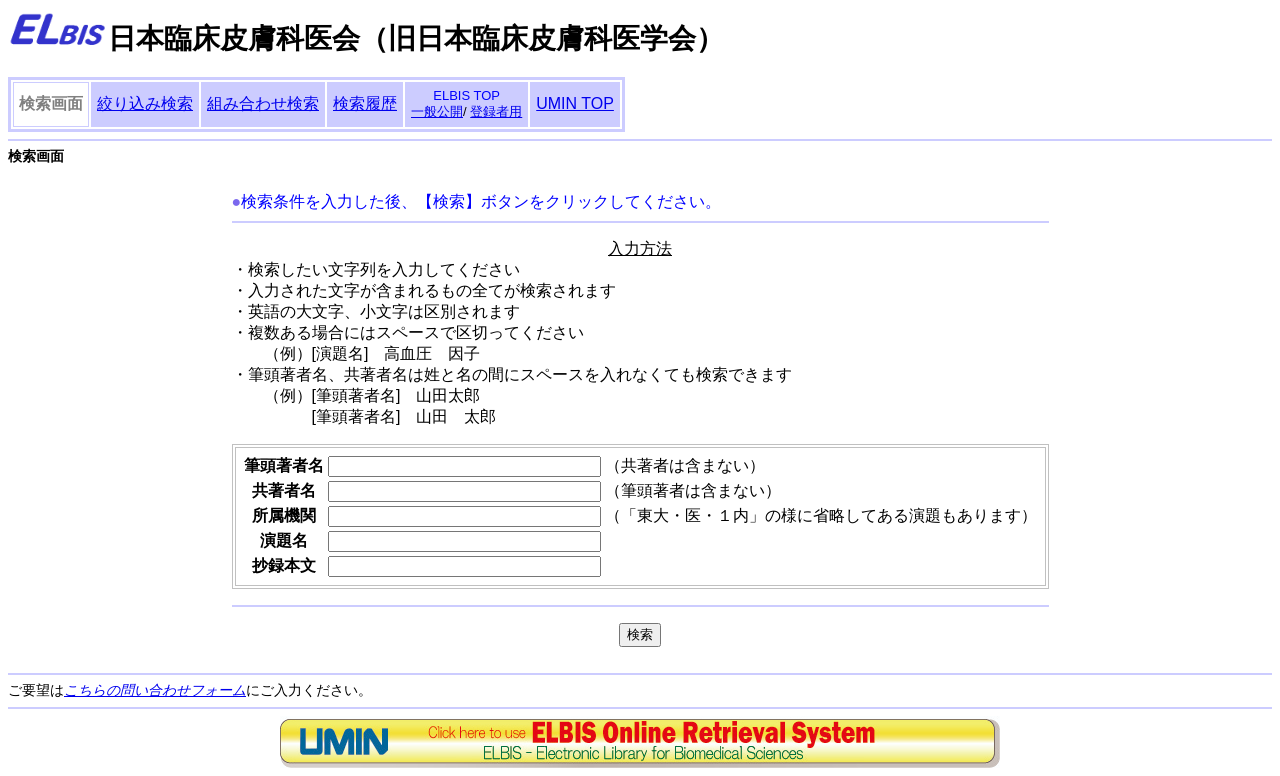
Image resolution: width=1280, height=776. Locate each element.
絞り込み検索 (145, 103)
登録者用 (496, 111)
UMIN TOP (575, 103)
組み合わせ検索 (263, 103)
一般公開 (437, 111)
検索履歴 (365, 103)
